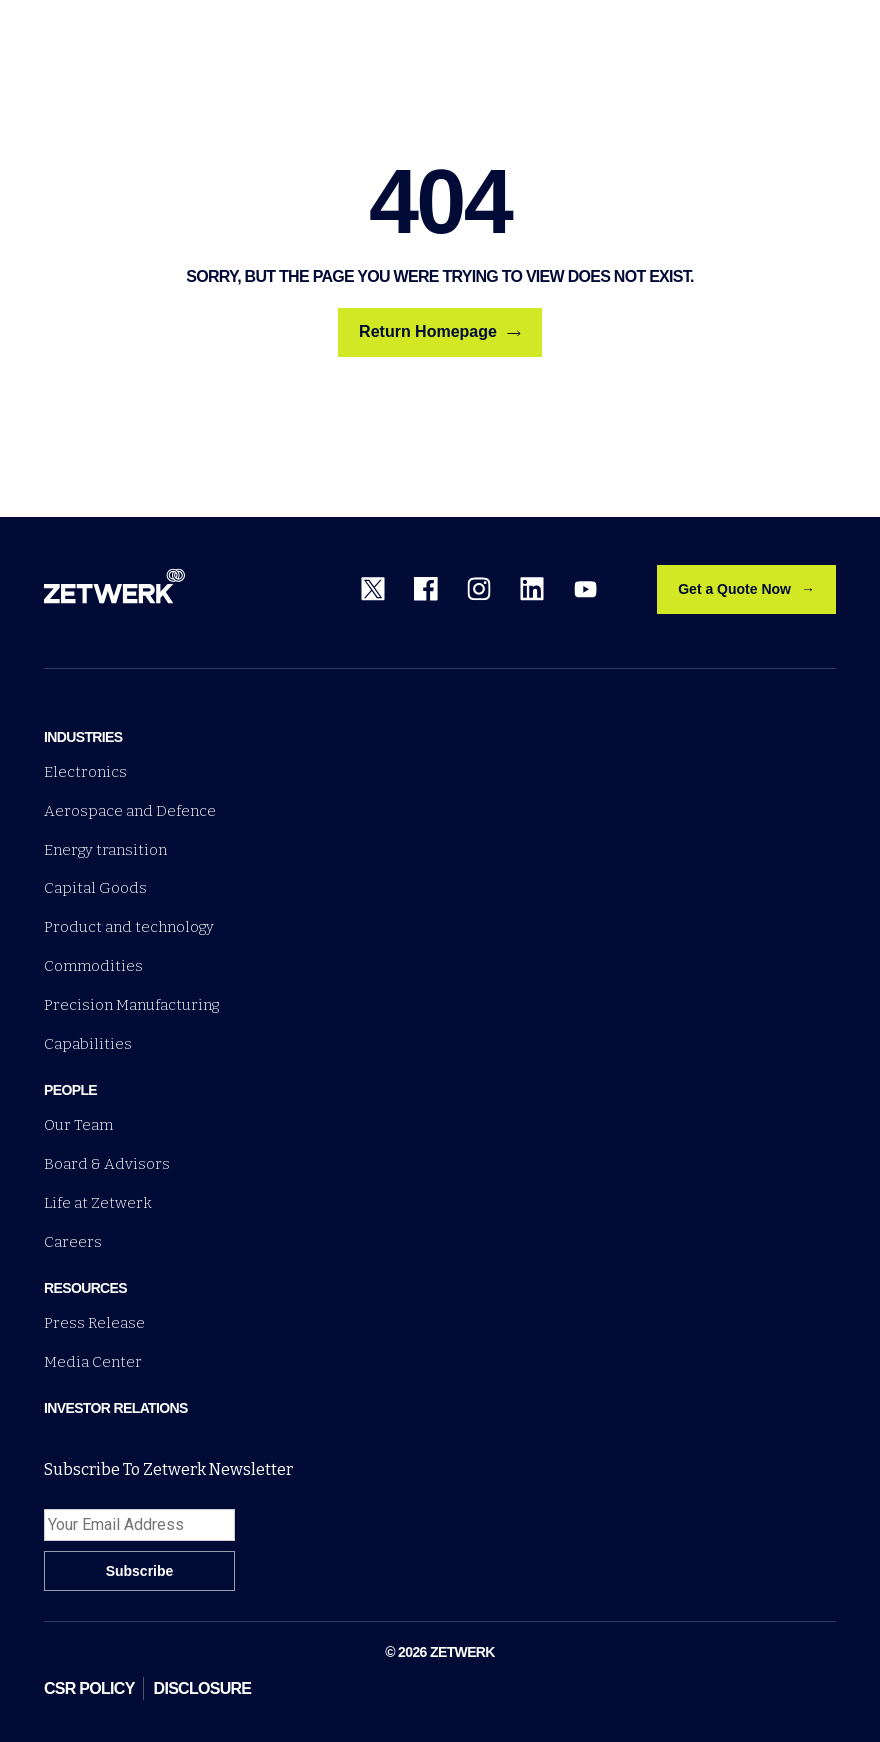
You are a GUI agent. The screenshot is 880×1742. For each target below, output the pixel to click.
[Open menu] (824, 38)
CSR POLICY (89, 1688)
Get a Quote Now (734, 589)
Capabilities (88, 1044)
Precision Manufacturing (131, 1005)
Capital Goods (95, 888)
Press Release (94, 1323)
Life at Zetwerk (98, 1203)
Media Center (93, 1362)
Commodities (93, 966)
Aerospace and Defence (130, 811)
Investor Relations (116, 1408)
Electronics (85, 772)
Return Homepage (440, 332)
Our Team (78, 1125)
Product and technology (129, 927)
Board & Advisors (107, 1164)
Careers (73, 1242)
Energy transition (105, 850)
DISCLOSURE (203, 1688)
